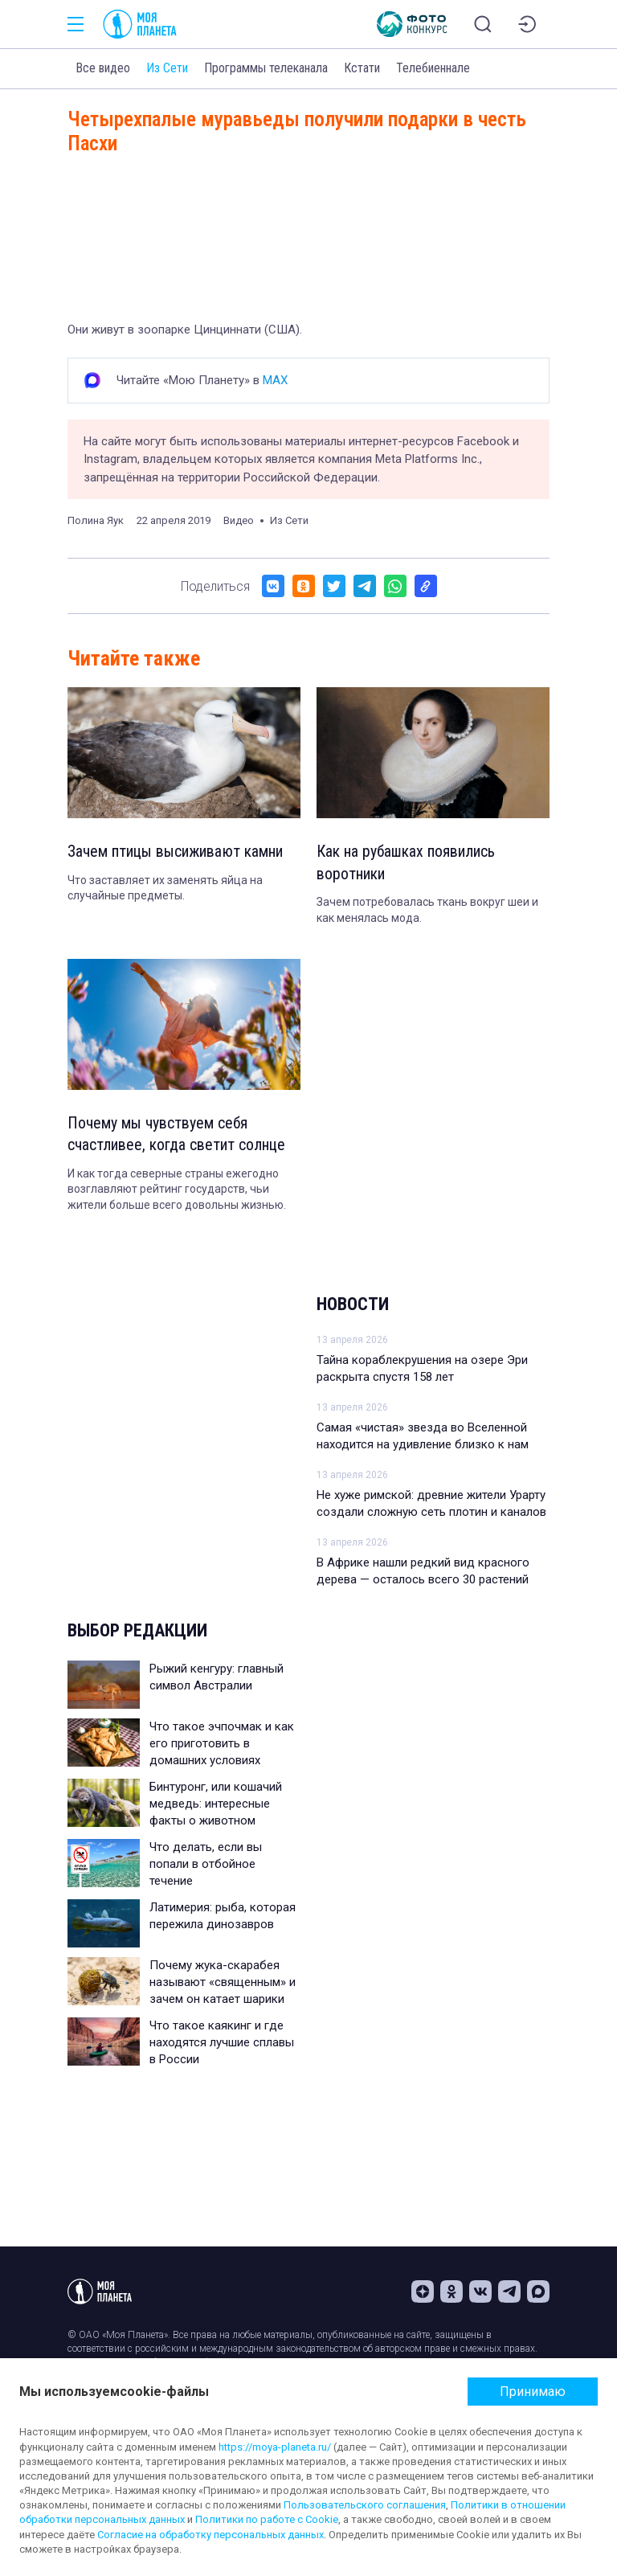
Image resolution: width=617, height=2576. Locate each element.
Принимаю (533, 2391)
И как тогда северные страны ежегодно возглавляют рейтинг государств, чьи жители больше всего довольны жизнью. (176, 1191)
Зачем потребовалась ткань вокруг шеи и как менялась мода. (427, 910)
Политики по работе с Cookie (266, 2519)
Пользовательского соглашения (365, 2505)
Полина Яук (95, 520)
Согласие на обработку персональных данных (210, 2535)
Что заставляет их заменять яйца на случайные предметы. (165, 888)
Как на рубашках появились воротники (407, 863)
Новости (353, 1305)
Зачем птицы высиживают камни (175, 852)
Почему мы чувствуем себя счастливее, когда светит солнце (176, 1136)
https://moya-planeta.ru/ (275, 2447)
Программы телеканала (266, 68)
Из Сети (167, 68)
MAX (275, 380)
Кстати (362, 68)
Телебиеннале (433, 68)
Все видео (103, 68)
